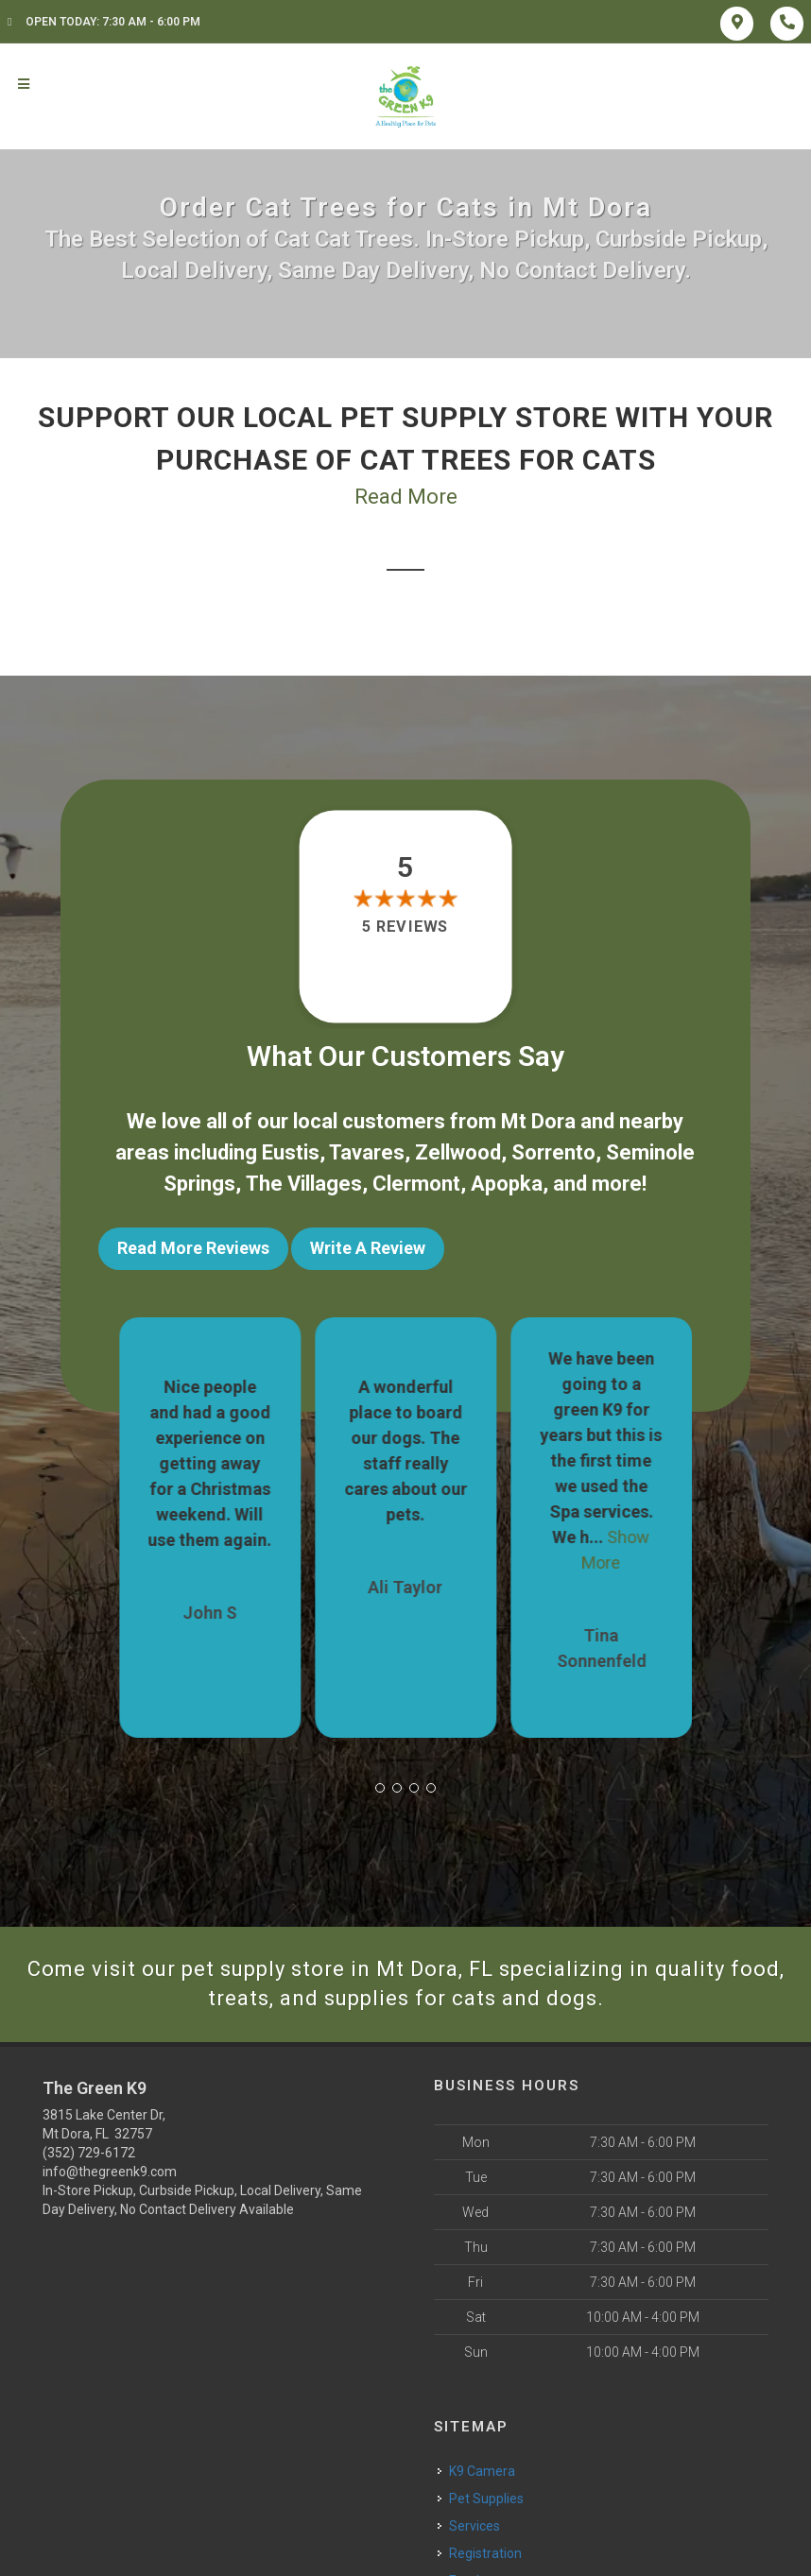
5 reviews (405, 927)
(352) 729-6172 (89, 2152)
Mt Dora (538, 1121)
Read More (405, 496)
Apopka (507, 1183)
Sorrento (553, 1152)
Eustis (290, 1152)
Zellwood (458, 1152)
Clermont (416, 1183)
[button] (380, 1788)
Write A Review (367, 1248)
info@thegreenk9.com (110, 2171)
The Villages (304, 1183)
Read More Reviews (193, 1248)
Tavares (367, 1152)
